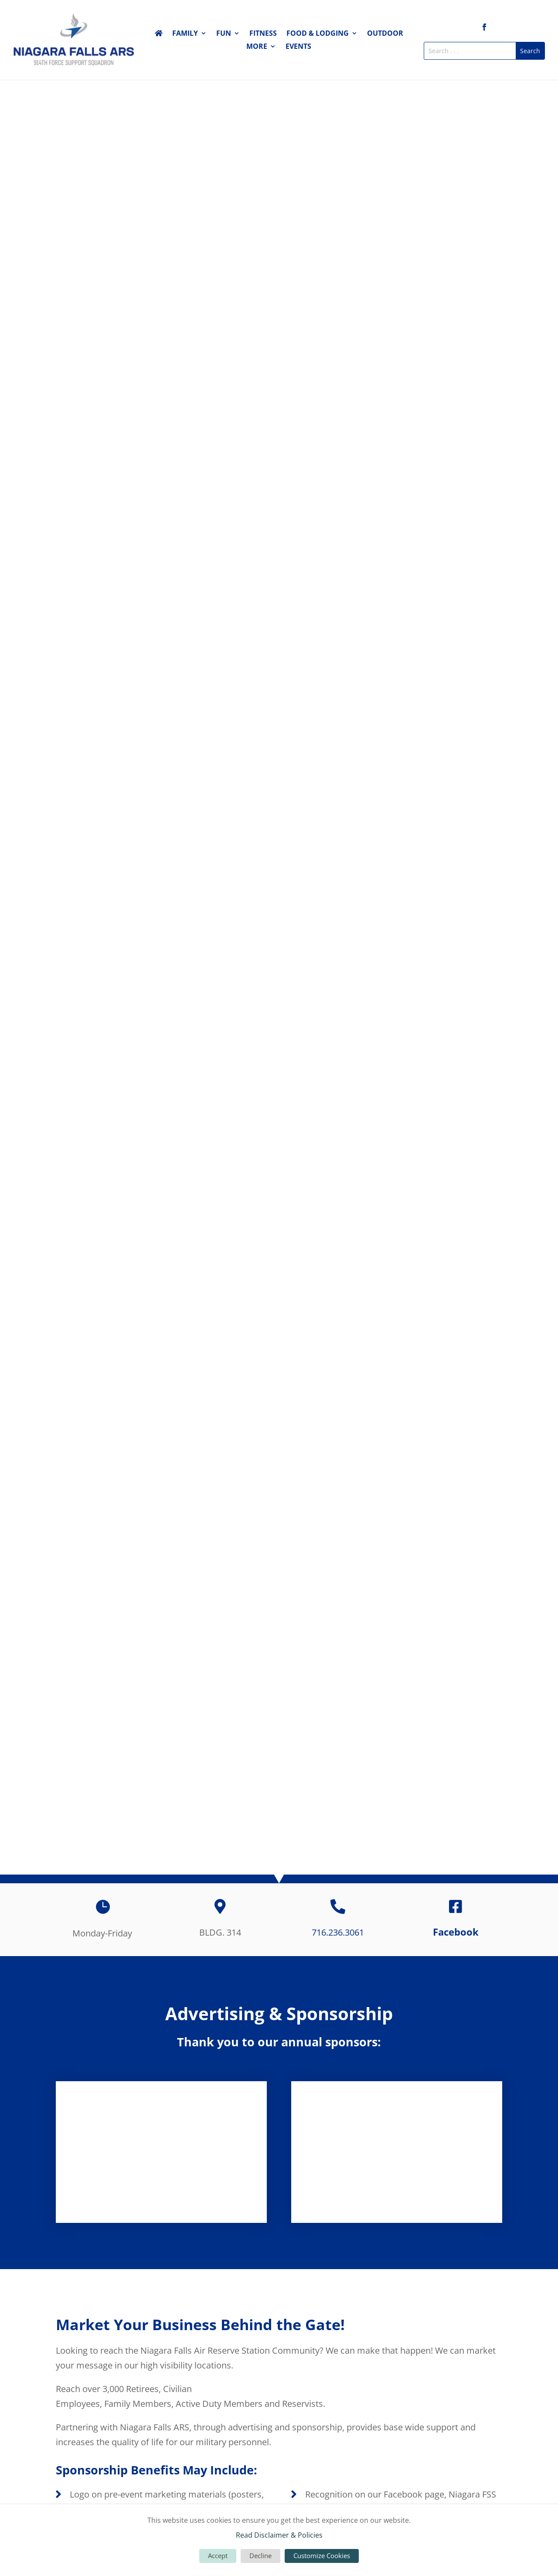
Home (159, 35)
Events (298, 47)
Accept (218, 2555)
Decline (260, 2555)
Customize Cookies (321, 2555)
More (256, 47)
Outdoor (385, 34)
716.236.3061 (338, 1932)
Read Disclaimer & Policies (279, 2535)
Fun (223, 34)
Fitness (263, 34)
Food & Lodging (317, 34)
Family (185, 34)
